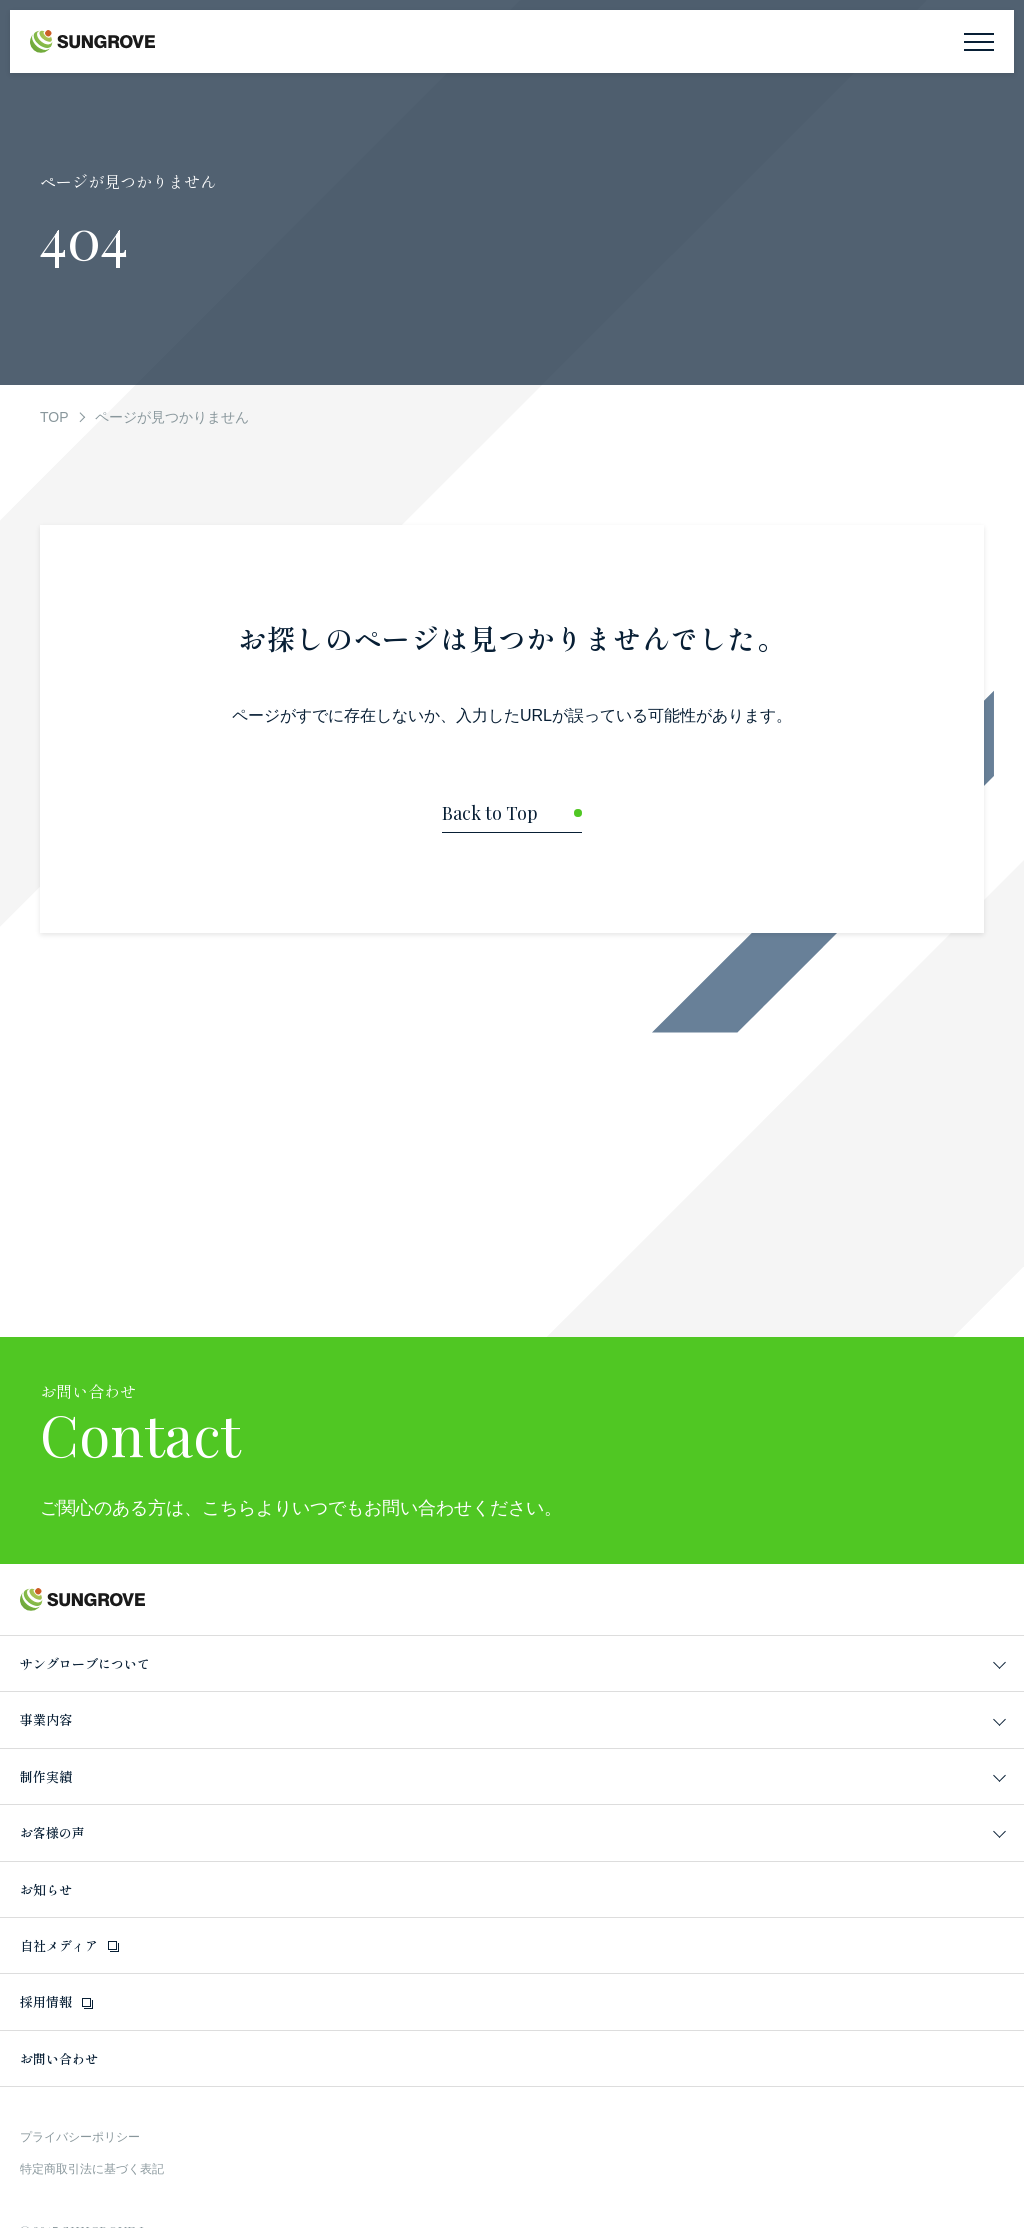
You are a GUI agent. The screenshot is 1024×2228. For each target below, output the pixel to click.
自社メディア (59, 1945)
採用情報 (46, 2001)
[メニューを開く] (979, 41)
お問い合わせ (59, 2058)
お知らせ (46, 1889)
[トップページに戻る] (512, 818)
